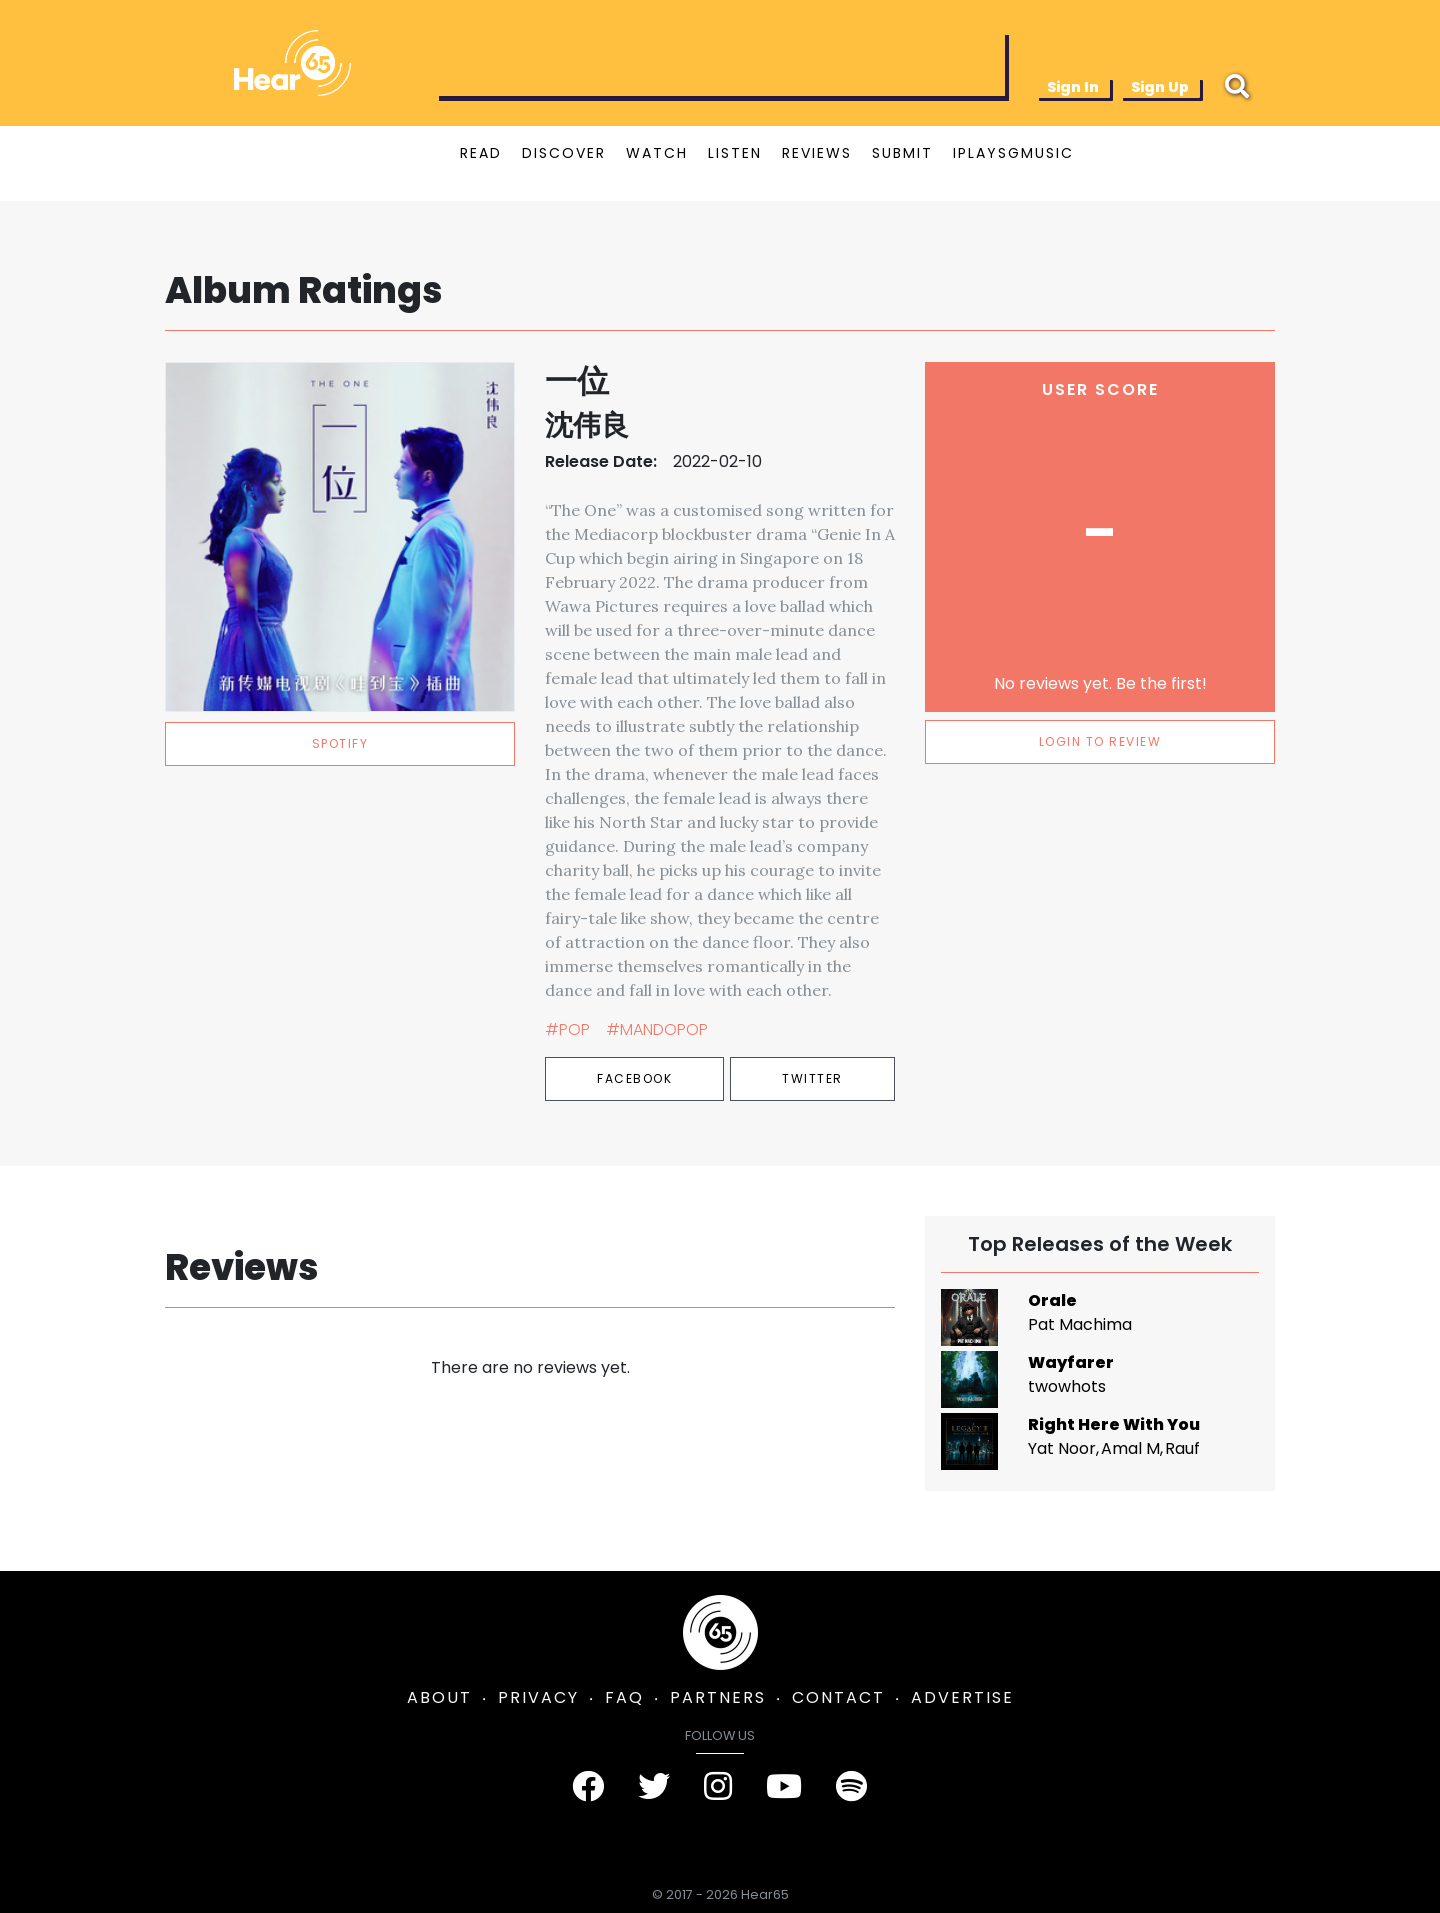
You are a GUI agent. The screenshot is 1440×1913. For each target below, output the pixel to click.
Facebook (634, 1078)
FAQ (624, 1697)
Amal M (1130, 1448)
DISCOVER (564, 153)
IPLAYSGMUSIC (1013, 153)
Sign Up (1160, 87)
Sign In (1073, 87)
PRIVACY (538, 1697)
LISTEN (735, 153)
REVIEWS (817, 153)
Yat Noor (1062, 1448)
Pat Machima (1080, 1324)
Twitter (812, 1078)
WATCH (657, 153)
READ (481, 153)
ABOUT (439, 1697)
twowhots (1067, 1386)
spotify (340, 743)
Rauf (1182, 1448)
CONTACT (838, 1697)
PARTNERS (718, 1697)
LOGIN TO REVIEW (1100, 741)
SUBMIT (902, 153)
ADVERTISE (962, 1697)
